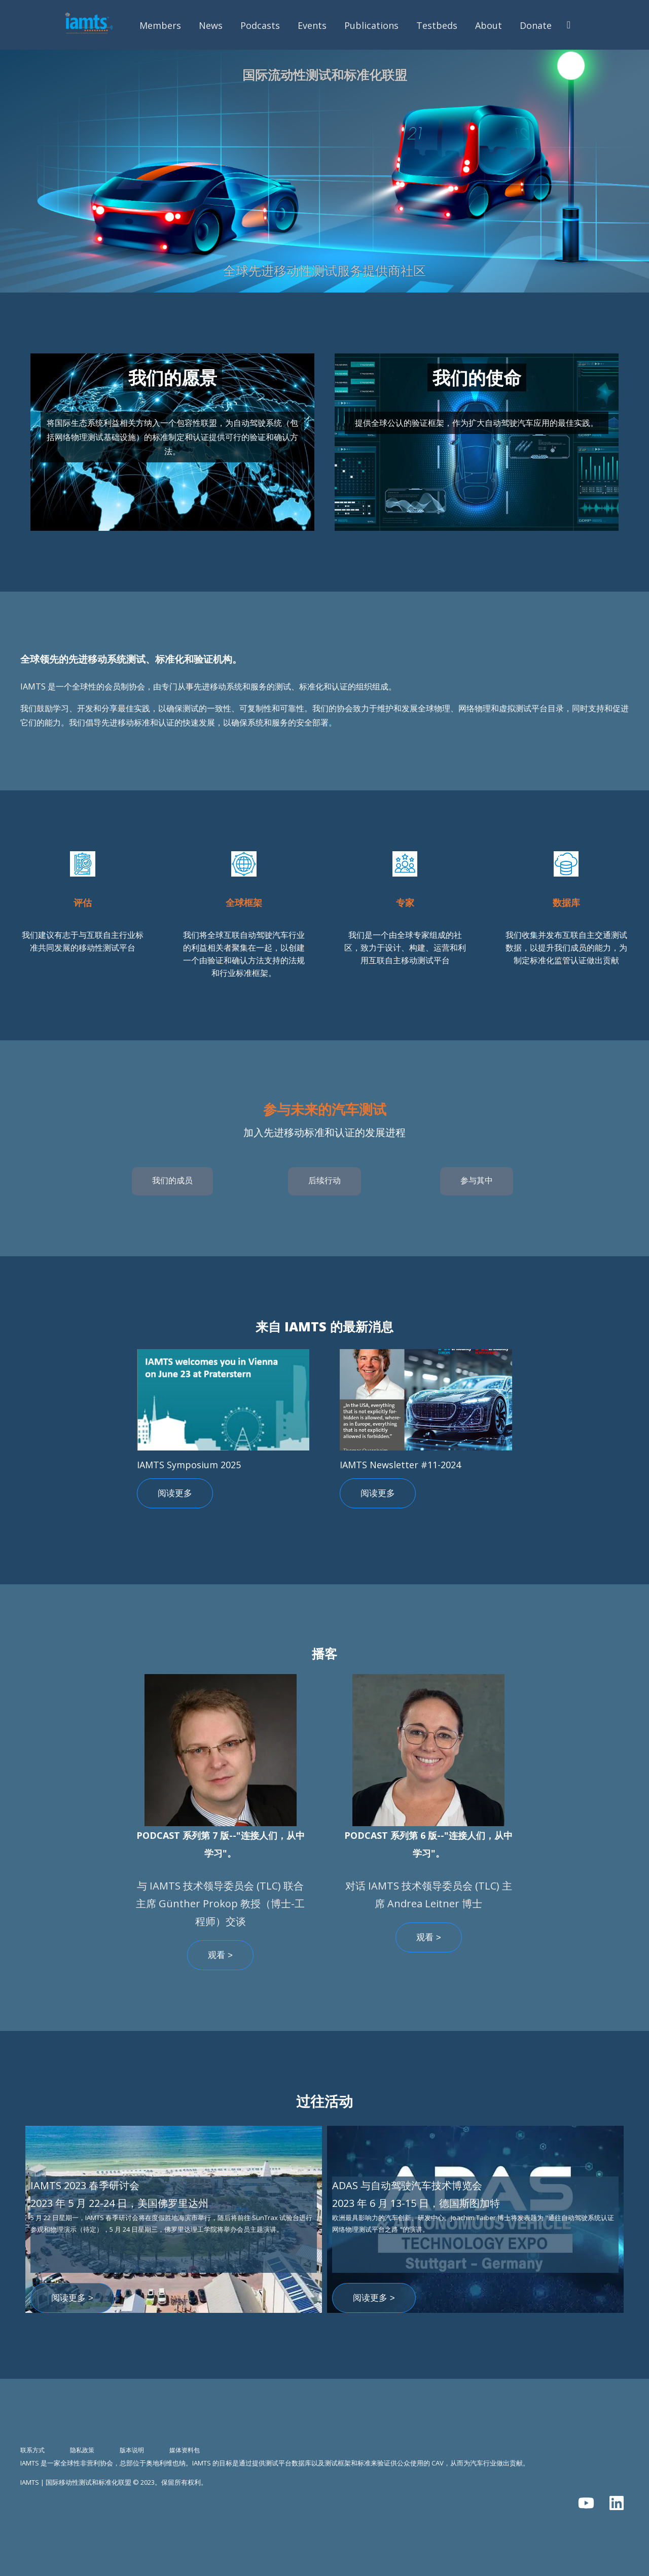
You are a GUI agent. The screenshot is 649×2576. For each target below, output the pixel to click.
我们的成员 (172, 1181)
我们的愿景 (172, 377)
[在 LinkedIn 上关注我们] (616, 2503)
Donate (536, 25)
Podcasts (260, 25)
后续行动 (324, 1181)
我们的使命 (476, 377)
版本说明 (132, 2450)
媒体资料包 (184, 2450)
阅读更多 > (72, 2298)
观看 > (220, 1955)
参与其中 (476, 1181)
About (488, 25)
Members (160, 25)
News (211, 25)
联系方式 (32, 2450)
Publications (371, 25)
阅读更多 (175, 1493)
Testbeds (436, 25)
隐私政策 (82, 2450)
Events (312, 25)
